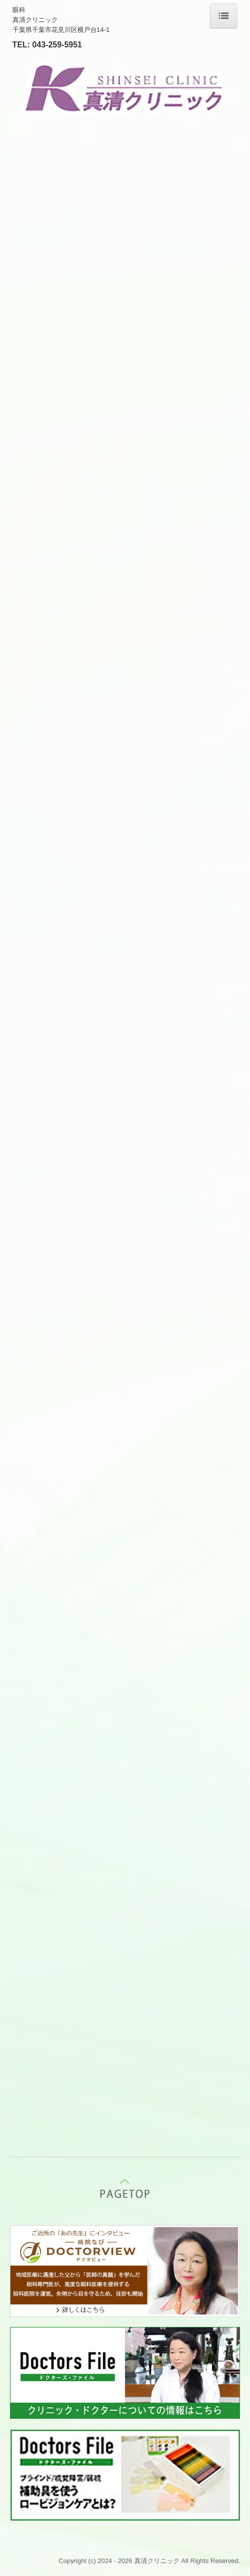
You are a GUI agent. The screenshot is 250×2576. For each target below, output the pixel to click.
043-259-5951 (57, 44)
